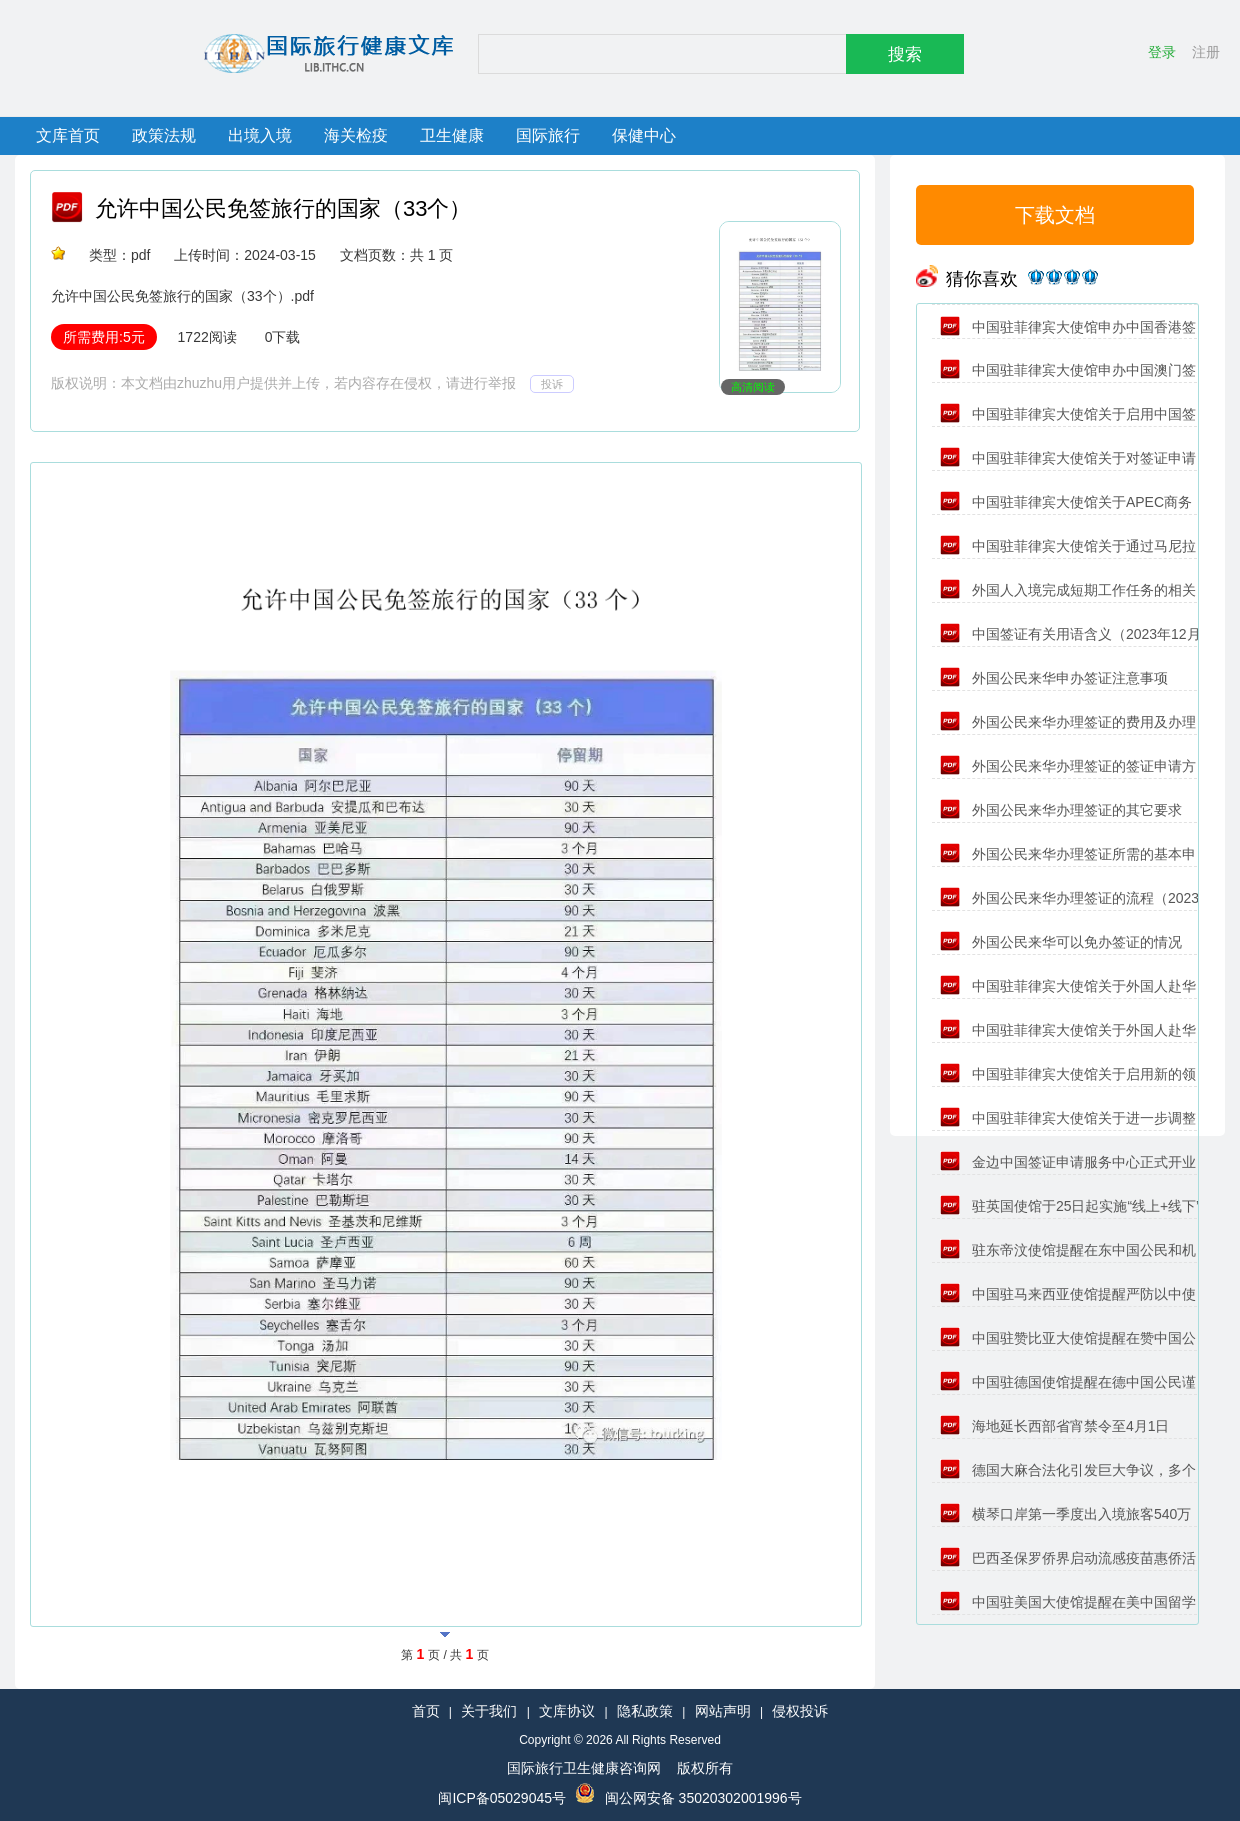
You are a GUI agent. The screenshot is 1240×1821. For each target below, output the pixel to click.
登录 (1162, 52)
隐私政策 (645, 1711)
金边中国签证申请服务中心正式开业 (1068, 1162)
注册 (1206, 52)
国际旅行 (548, 135)
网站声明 (723, 1711)
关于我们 (489, 1711)
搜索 (905, 54)
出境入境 (260, 135)
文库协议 (567, 1711)
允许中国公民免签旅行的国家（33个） (283, 208)
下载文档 (1055, 215)
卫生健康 (452, 135)
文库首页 (68, 135)
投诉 (552, 384)
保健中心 (644, 135)
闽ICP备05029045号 (502, 1798)
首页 (426, 1711)
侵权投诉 (800, 1711)
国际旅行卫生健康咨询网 (584, 1768)
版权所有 (705, 1768)
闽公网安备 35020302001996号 (703, 1798)
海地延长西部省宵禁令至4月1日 (1054, 1426)
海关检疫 (356, 135)
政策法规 (164, 135)
